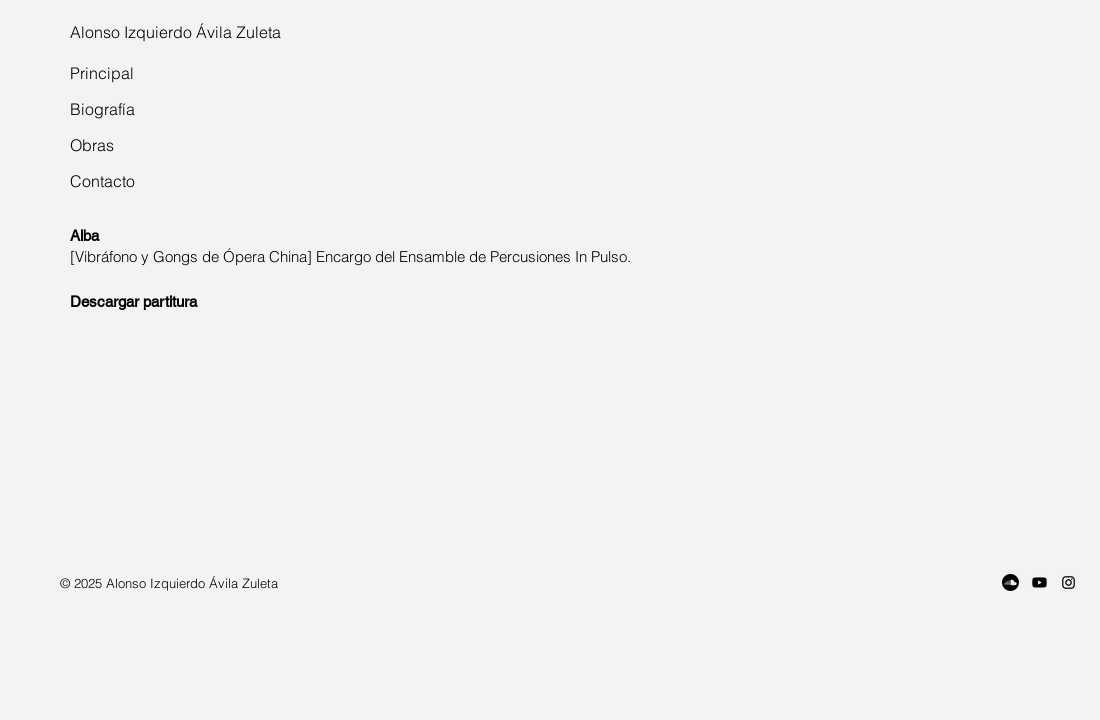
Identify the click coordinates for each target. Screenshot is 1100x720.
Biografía (102, 109)
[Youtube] (1039, 582)
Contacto (102, 181)
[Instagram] (1068, 582)
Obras (92, 145)
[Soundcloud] (1010, 582)
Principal (102, 73)
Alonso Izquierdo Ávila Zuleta (175, 32)
